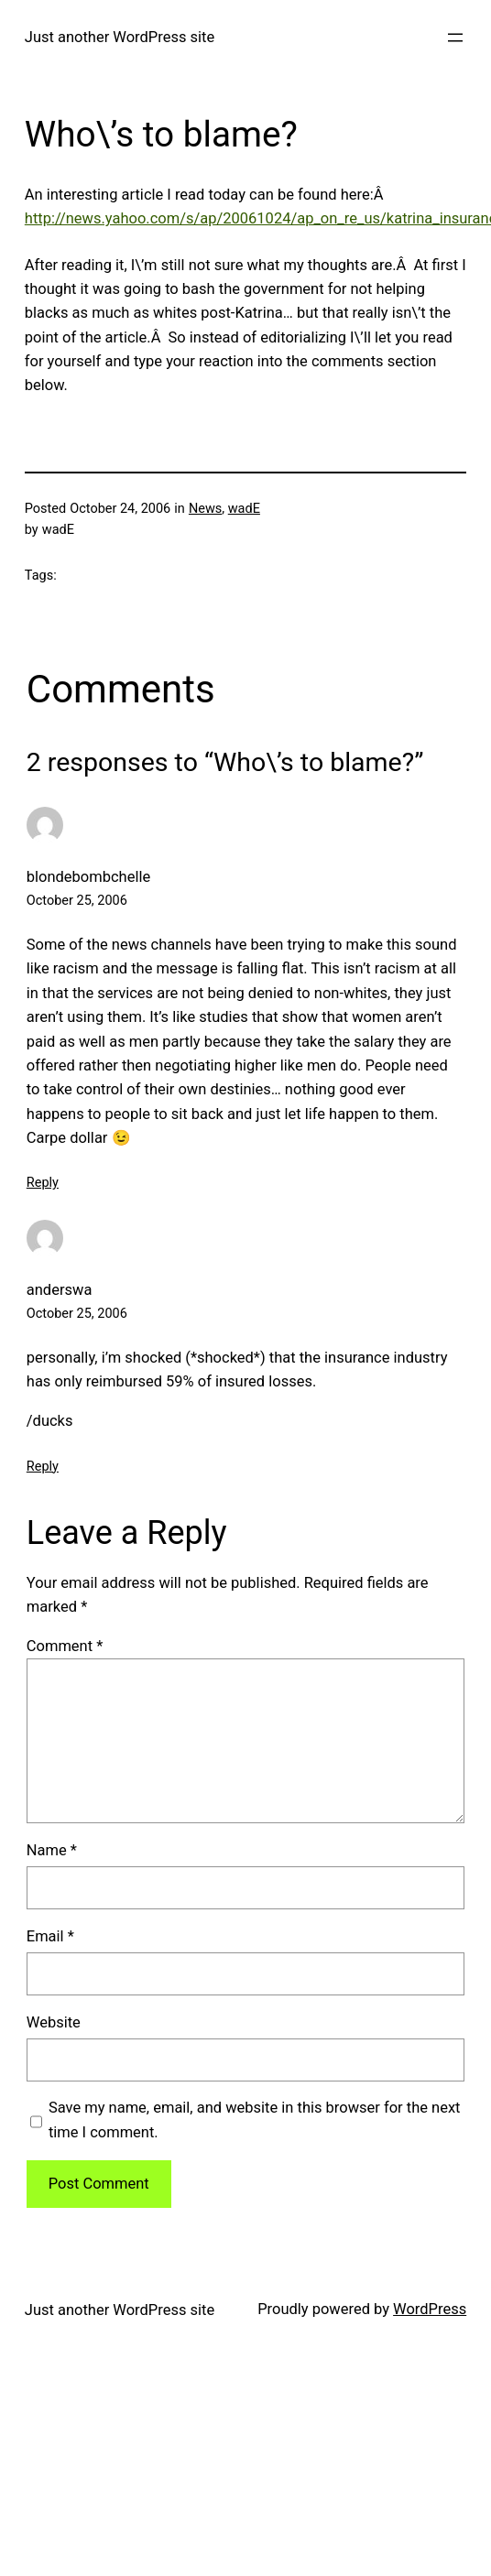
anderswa (60, 1290)
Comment (65, 1646)
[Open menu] (455, 38)
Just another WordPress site (119, 37)
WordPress (429, 2309)
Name (52, 1850)
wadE (244, 508)
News (205, 508)
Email (50, 1936)
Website (54, 2022)
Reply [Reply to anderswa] (43, 1466)
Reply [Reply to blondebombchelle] (43, 1182)
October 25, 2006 (77, 900)
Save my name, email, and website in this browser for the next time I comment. (255, 2119)
